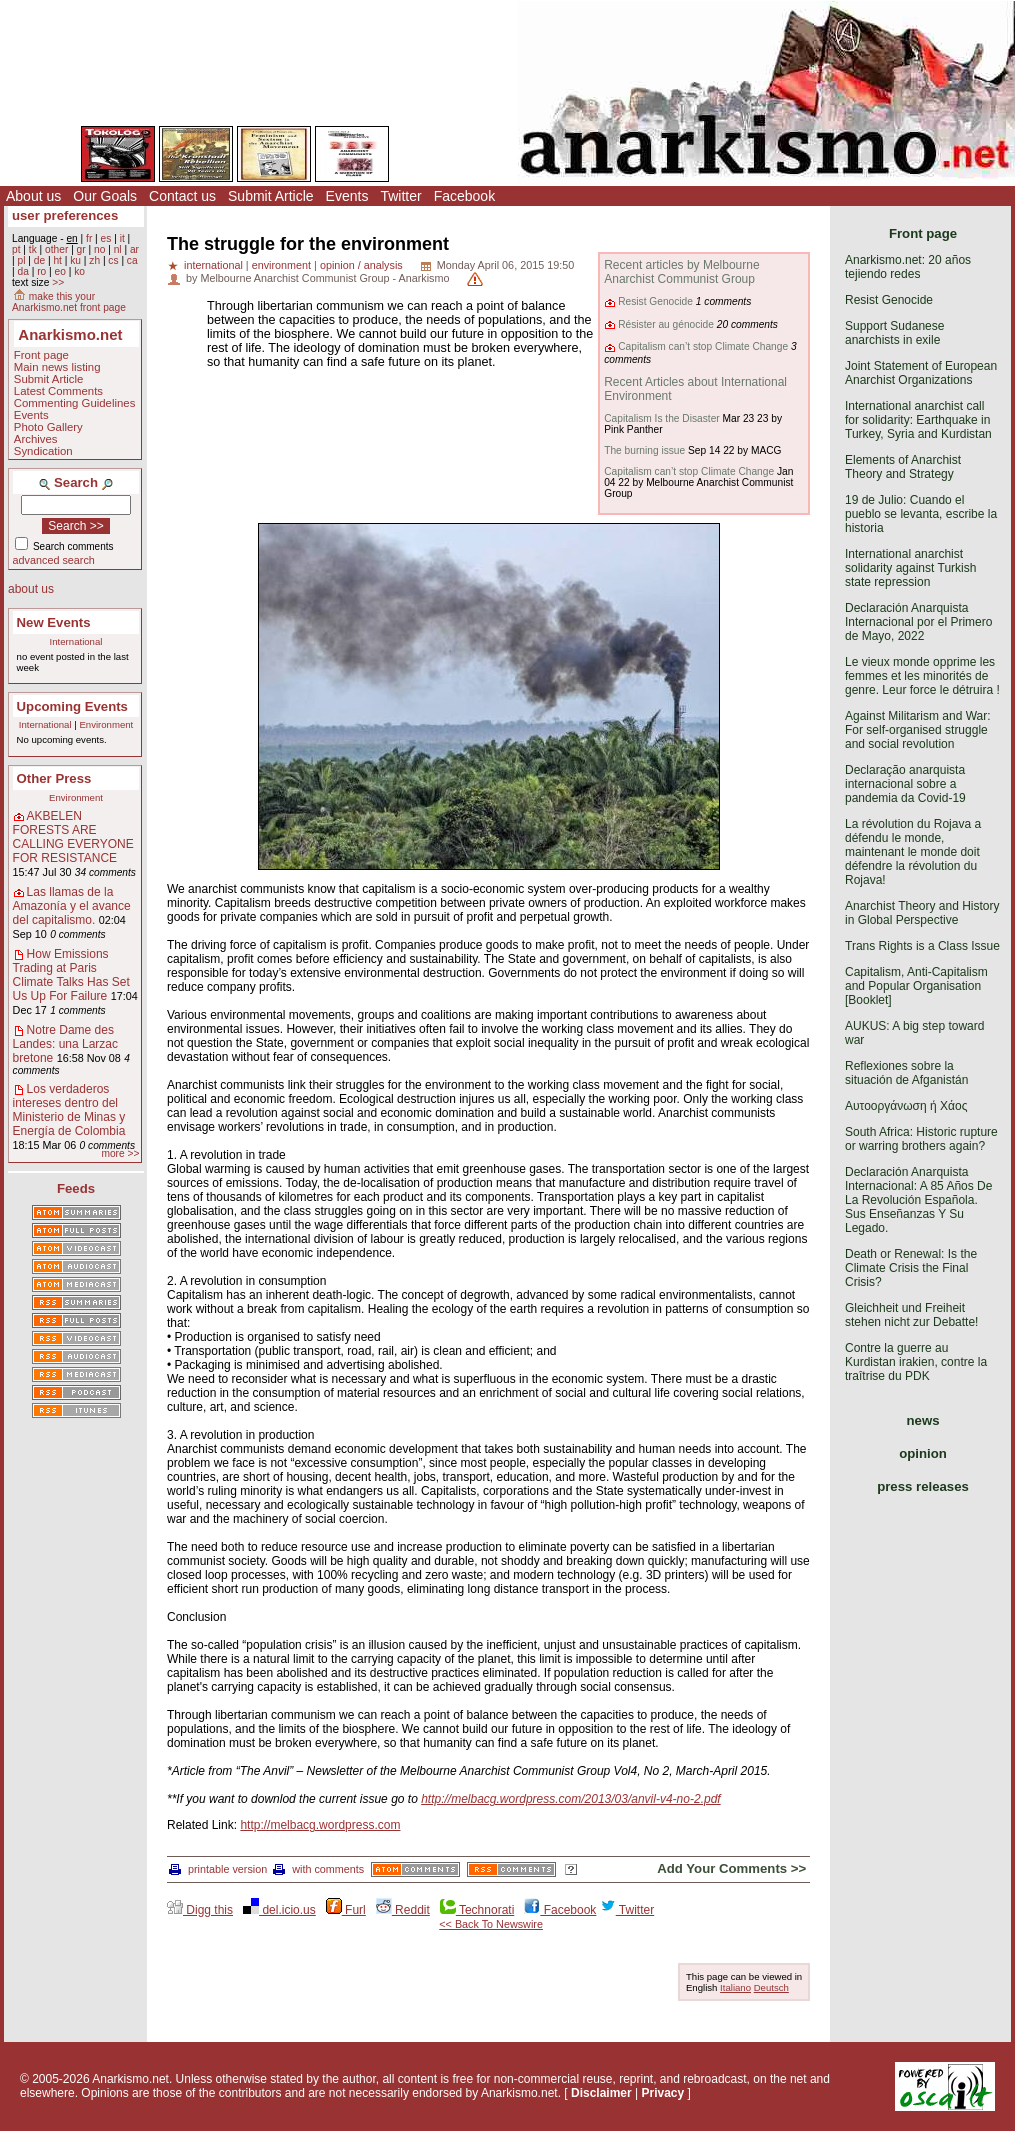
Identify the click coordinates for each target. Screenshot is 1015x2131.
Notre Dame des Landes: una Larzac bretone (65, 1044)
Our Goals (105, 196)
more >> (120, 1153)
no (99, 249)
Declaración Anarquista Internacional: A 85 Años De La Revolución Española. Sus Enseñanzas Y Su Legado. (918, 1200)
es (106, 238)
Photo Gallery (48, 427)
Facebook (464, 196)
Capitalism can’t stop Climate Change (703, 346)
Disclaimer (601, 2093)
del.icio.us (279, 1910)
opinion (923, 1453)
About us (33, 196)
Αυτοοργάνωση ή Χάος (906, 1106)
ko (79, 271)
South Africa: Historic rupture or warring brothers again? (921, 1139)
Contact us (182, 196)
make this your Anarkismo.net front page (69, 302)
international (213, 265)
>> (58, 282)
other (56, 249)
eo (60, 271)
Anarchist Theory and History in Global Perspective (922, 913)
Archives (36, 439)
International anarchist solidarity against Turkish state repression (910, 568)
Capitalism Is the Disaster (662, 418)
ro (41, 271)
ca (132, 260)
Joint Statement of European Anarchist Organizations (921, 373)
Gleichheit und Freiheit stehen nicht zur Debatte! (911, 1315)
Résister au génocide (666, 324)
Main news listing (57, 367)
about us (31, 589)
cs (113, 260)
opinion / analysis (361, 265)
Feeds (76, 1188)
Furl (346, 1910)
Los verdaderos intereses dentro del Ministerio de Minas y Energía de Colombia (69, 1110)
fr (89, 238)
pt (16, 249)
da (22, 271)
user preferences (65, 215)
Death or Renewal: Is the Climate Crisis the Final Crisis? (911, 1268)
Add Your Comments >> (731, 1868)
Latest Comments (58, 391)
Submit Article (271, 196)
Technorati (477, 1910)
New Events (54, 622)
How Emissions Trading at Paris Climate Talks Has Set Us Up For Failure (71, 975)
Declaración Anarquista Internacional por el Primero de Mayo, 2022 (918, 622)
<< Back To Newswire (491, 1924)
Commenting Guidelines (75, 403)
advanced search (54, 560)
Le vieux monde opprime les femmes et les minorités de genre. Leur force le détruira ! (922, 676)
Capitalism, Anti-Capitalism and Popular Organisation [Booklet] (916, 986)
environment (281, 265)
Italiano (735, 1987)
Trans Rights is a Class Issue (922, 946)
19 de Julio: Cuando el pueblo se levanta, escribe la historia (921, 514)
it (122, 238)
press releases (923, 1486)
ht (57, 260)
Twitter (400, 196)
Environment (106, 724)
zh (94, 260)
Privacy (662, 2093)
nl (118, 249)
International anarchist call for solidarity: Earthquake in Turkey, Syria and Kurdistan (918, 420)
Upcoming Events (72, 706)
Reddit (403, 1910)
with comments (318, 1869)
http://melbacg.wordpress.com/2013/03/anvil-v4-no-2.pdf (571, 1799)
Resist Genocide (655, 301)
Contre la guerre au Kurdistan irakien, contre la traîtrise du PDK (916, 1362)
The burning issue (644, 450)
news (923, 1420)
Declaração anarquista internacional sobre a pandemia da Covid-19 (905, 784)
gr (81, 249)
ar (134, 249)
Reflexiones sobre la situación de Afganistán (906, 1073)
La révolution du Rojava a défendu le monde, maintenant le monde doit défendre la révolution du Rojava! (913, 852)
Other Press (54, 778)
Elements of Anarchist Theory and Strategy (903, 467)
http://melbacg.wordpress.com (320, 1825)
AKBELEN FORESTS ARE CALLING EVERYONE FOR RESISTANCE (73, 837)
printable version (218, 1869)
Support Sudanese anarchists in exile (894, 333)
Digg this (200, 1910)
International (76, 641)
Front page (41, 355)
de (39, 260)
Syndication (43, 451)
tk (33, 249)
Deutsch (771, 1987)
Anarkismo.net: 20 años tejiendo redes (908, 267)
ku (75, 260)
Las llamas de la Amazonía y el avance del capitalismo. (72, 906)
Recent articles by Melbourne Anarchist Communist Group (681, 272)
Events (347, 196)
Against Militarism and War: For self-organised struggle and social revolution (918, 730)
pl (21, 260)
